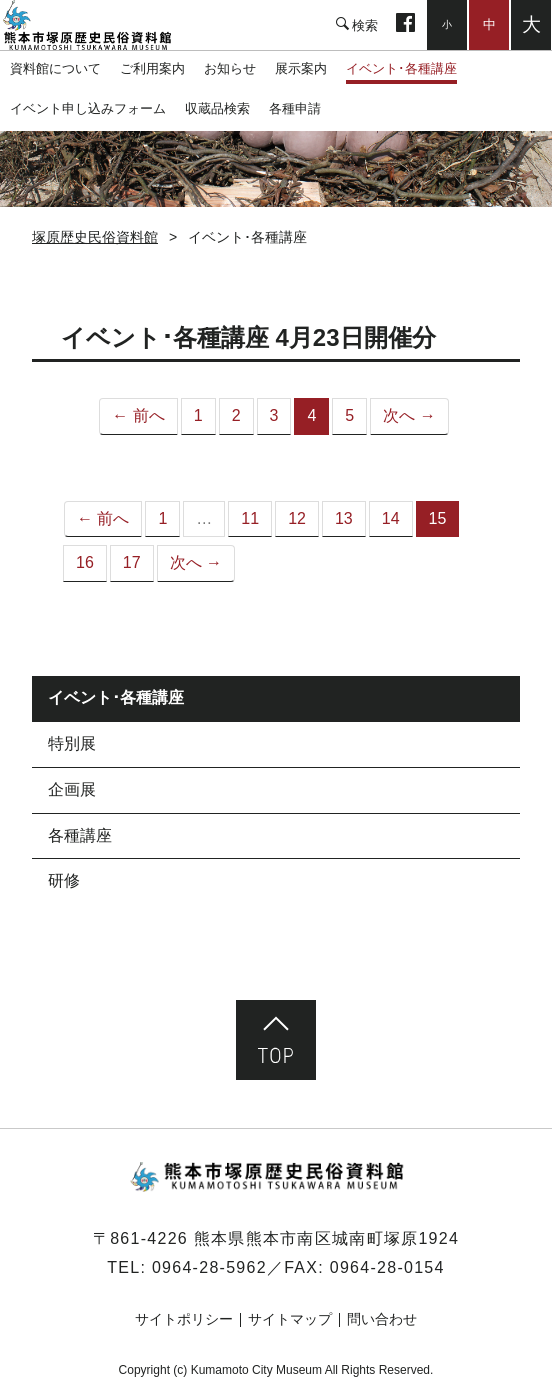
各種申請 (295, 108)
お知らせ (230, 68)
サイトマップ (290, 1319)
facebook (405, 25)
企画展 (72, 789)
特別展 (72, 743)
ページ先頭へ (276, 1040)
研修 (64, 880)
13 (344, 518)
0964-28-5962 (209, 1267)
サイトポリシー (184, 1319)
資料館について (55, 68)
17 (132, 562)
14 (391, 518)
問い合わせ (382, 1319)
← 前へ (138, 415)
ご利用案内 (152, 68)
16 (85, 562)
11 (250, 518)
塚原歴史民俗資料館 (100, 25)
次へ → (409, 415)
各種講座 (80, 835)
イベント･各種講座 (401, 68)
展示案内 (301, 68)
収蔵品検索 (217, 108)
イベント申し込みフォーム (88, 108)
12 (297, 518)
